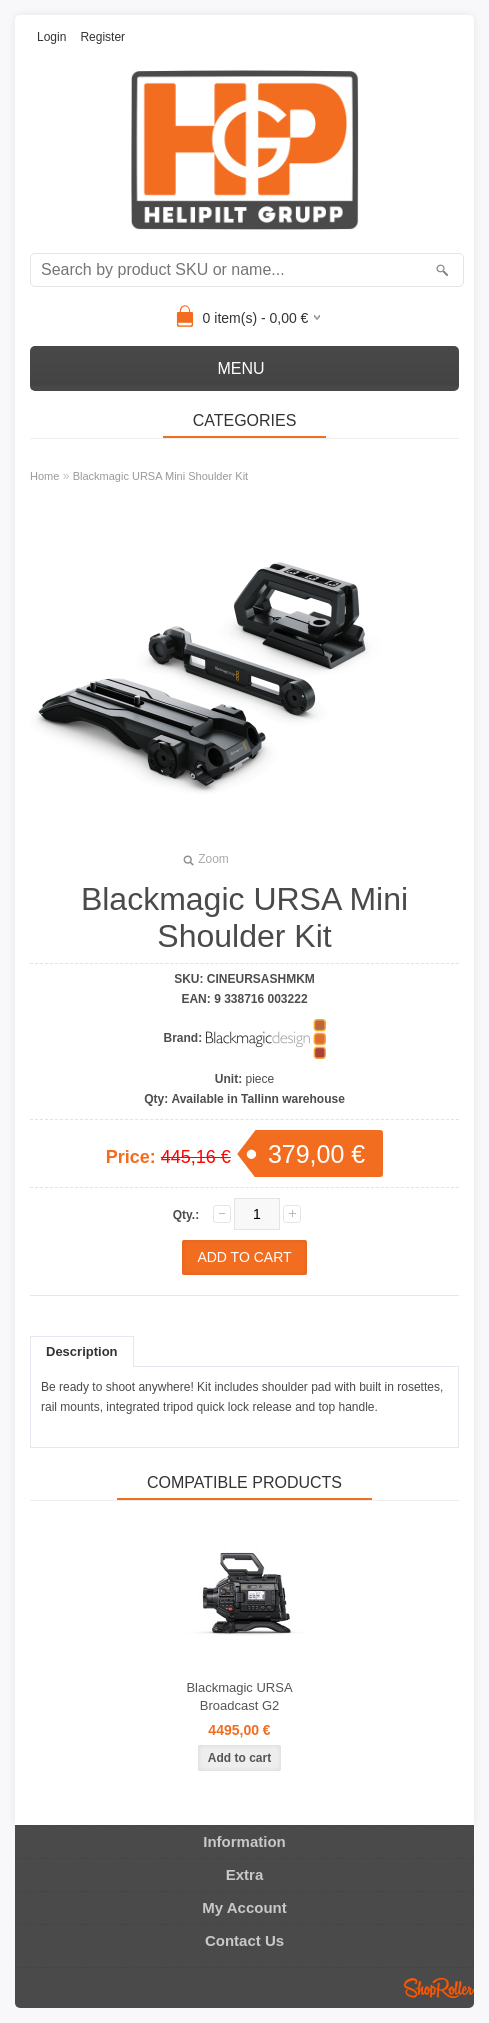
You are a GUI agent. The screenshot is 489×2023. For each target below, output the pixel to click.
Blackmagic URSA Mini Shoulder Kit (160, 476)
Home (44, 476)
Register (102, 37)
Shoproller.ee (439, 1988)
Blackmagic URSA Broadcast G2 (239, 1696)
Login (51, 37)
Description (82, 1351)
